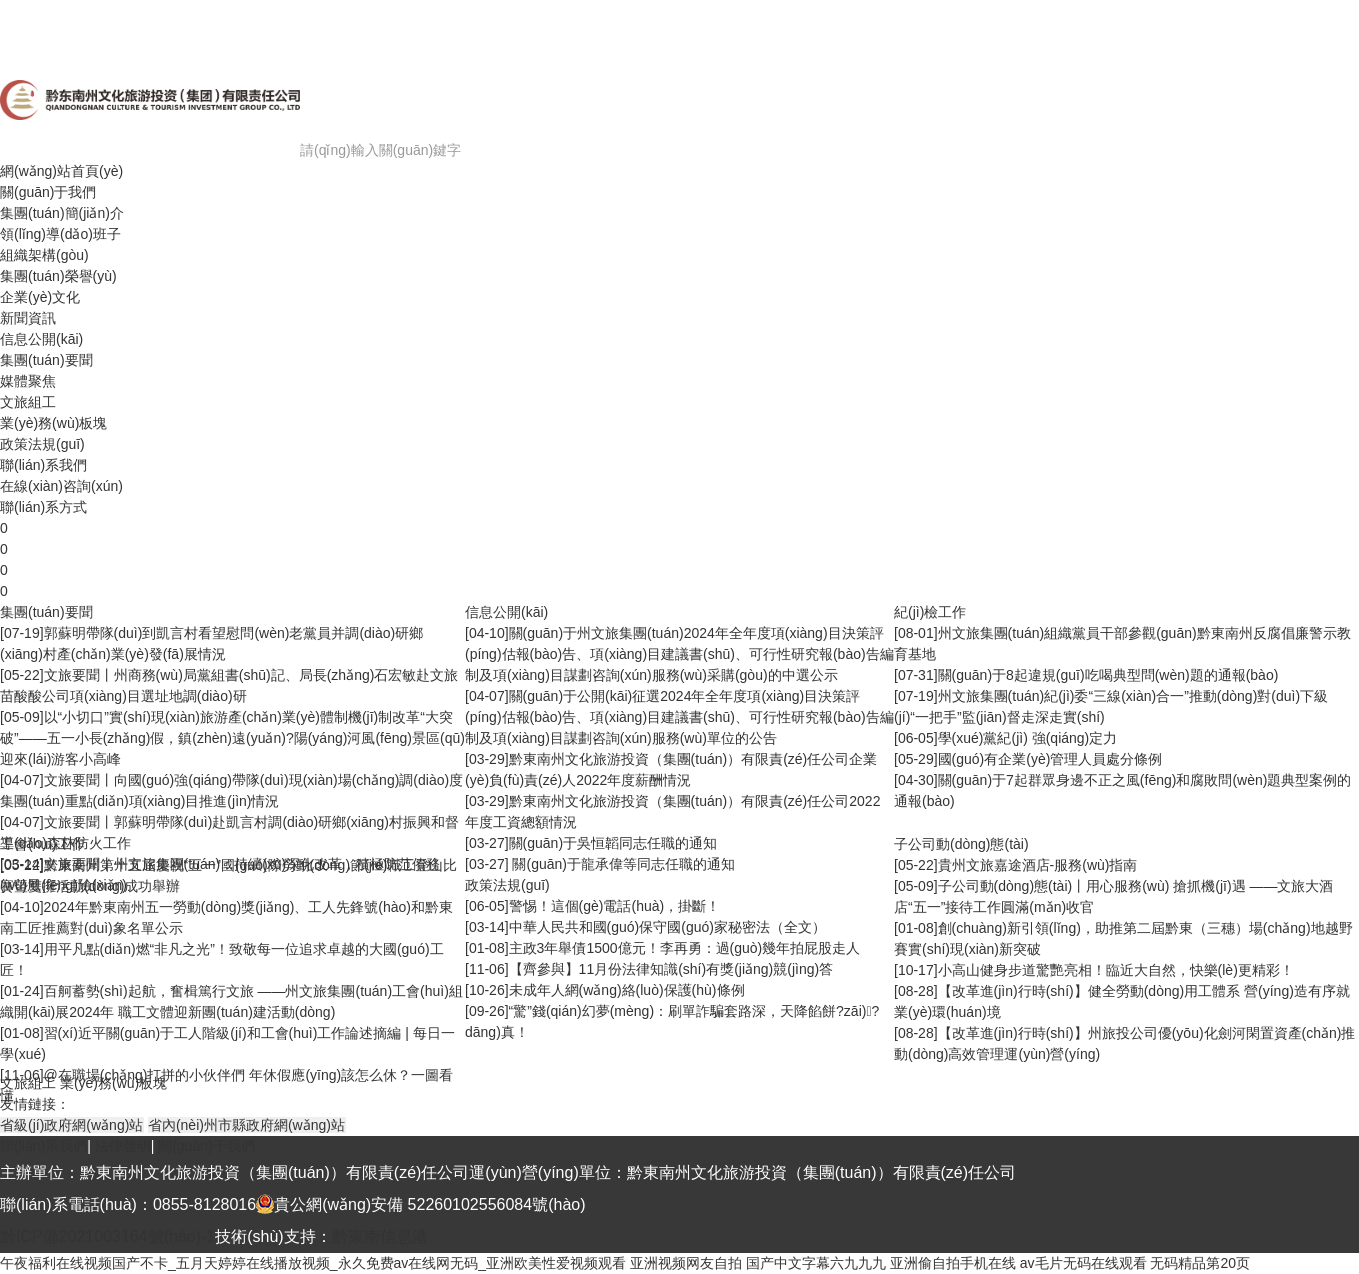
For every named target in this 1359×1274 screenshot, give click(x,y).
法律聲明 (123, 1146)
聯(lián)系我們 (43, 465)
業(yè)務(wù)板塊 (53, 423)
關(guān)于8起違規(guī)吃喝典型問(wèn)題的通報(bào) (1108, 675)
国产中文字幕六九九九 (816, 1263)
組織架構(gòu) (44, 255)
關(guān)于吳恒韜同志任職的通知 (613, 843)
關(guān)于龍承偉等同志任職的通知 (622, 864)
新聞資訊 (28, 318)
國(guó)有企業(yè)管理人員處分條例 (1050, 759)
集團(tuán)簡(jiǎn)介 (62, 213)
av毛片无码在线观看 (1083, 1263)
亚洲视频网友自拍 (686, 1263)
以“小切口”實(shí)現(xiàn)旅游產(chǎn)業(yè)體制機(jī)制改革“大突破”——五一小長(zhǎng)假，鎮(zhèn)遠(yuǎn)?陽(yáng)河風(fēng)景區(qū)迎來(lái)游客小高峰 (232, 738)
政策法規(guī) (42, 444)
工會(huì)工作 (42, 844)
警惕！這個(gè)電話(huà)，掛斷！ (615, 906)
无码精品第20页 (1200, 1263)
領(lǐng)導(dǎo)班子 (60, 234)
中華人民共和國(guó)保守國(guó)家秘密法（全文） (667, 927)
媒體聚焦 (28, 381)
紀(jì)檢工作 (930, 612)
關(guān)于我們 (48, 192)
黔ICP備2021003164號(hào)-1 (107, 1236)
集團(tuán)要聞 (46, 360)
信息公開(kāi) (41, 339)
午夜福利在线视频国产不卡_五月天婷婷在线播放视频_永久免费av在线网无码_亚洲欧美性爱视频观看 (313, 1263)
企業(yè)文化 (40, 297)
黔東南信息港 (380, 1236)
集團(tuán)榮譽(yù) (58, 276)
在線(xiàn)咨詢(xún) (61, 486)
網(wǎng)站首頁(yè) (61, 171)
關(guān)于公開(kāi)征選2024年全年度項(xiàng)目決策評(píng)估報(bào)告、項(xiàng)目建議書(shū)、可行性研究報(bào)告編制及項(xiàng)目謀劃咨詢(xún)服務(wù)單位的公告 (679, 717)
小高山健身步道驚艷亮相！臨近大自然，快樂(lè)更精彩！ (1116, 970)
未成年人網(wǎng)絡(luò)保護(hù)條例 (627, 990)
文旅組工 (28, 402)
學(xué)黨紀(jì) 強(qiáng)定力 (1028, 738)
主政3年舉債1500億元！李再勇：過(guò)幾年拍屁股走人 (685, 948)
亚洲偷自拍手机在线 (953, 1263)
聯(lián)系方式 (43, 507)
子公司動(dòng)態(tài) (961, 844)
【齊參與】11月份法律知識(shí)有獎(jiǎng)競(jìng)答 (671, 969)
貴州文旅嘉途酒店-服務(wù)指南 (1038, 865)
